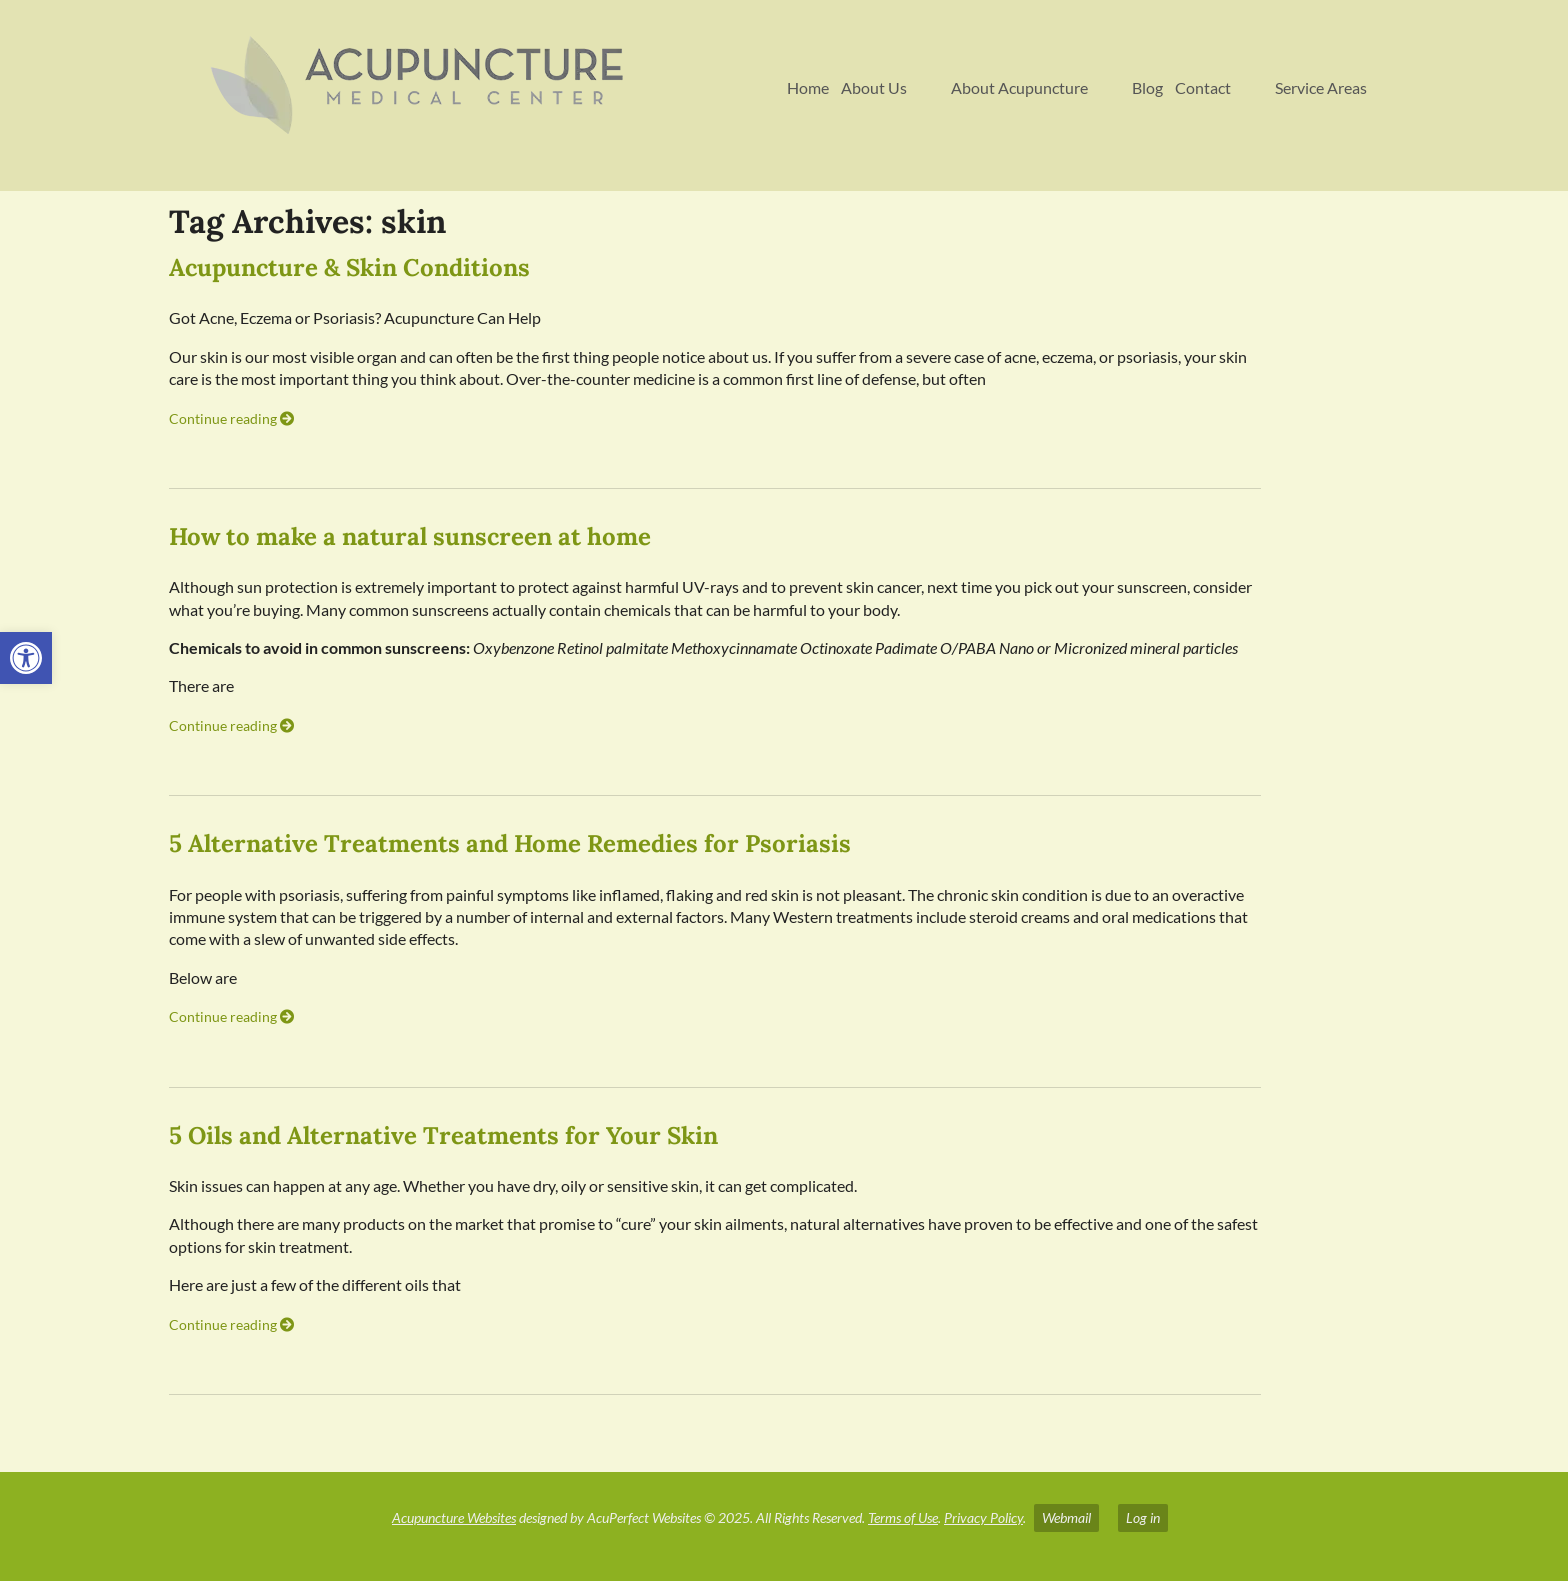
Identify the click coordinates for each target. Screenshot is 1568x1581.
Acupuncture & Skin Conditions (349, 267)
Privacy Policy (983, 1517)
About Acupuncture (1019, 87)
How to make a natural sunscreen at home (410, 536)
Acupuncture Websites (454, 1517)
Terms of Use (903, 1517)
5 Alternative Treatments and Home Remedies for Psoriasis (510, 843)
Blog (1147, 87)
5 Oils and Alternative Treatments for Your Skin (443, 1135)
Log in (1143, 1517)
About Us (874, 87)
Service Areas (1321, 87)
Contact (1203, 87)
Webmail (1066, 1517)
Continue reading (231, 418)
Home (808, 87)
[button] (26, 658)
